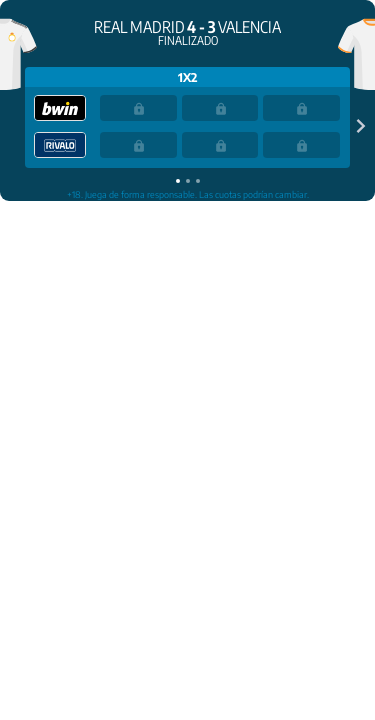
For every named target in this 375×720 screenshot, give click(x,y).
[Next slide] (357, 125)
